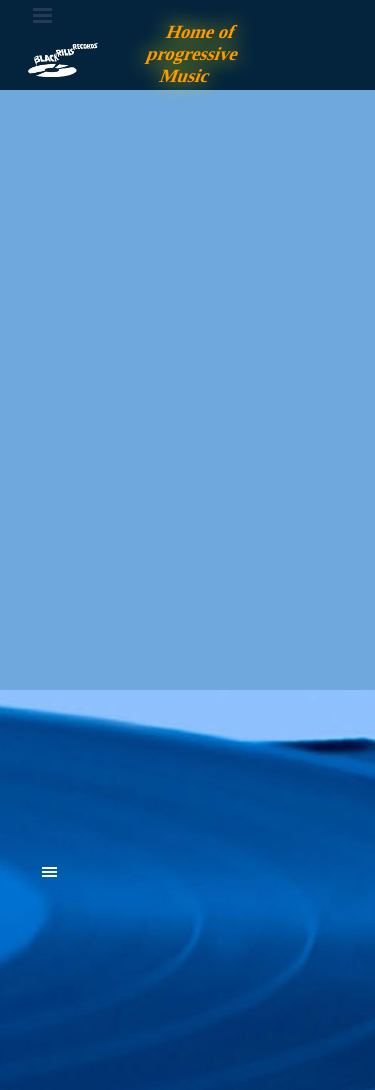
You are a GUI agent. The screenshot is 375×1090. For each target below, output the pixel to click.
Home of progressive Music (195, 53)
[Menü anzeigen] (43, 15)
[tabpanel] (188, 762)
